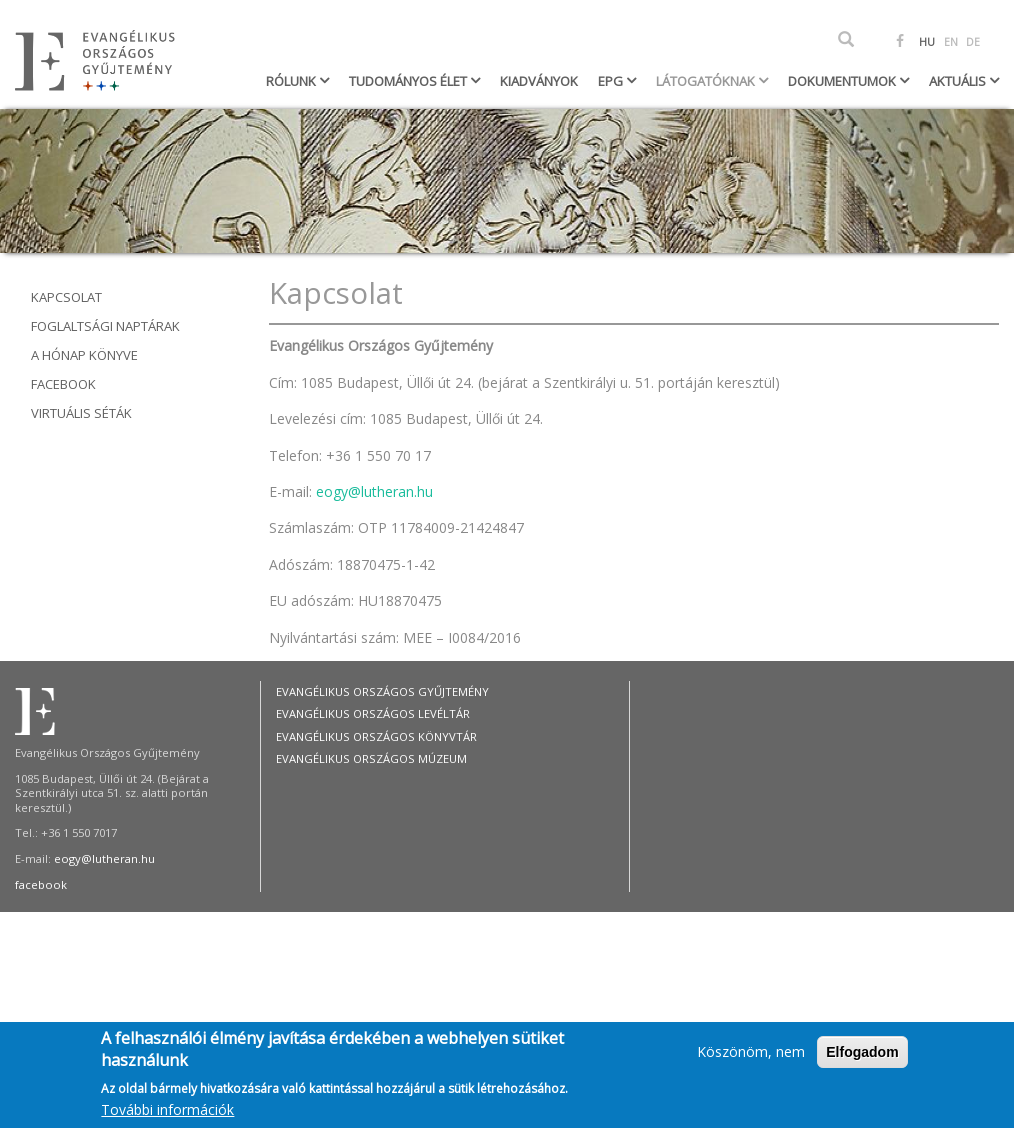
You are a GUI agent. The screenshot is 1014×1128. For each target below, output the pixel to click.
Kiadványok (539, 81)
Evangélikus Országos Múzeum (371, 758)
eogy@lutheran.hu (374, 491)
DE (973, 42)
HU (927, 42)
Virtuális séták (81, 413)
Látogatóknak (707, 81)
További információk (167, 1114)
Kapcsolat (66, 297)
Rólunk (292, 81)
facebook (41, 884)
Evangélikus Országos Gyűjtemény (382, 691)
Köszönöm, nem (751, 1056)
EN (951, 42)
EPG (612, 81)
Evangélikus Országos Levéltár (373, 713)
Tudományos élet (409, 81)
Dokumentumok (843, 81)
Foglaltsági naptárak (105, 326)
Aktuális (959, 81)
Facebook (63, 384)
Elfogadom (862, 1057)
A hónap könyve (84, 355)
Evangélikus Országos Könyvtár (376, 736)
